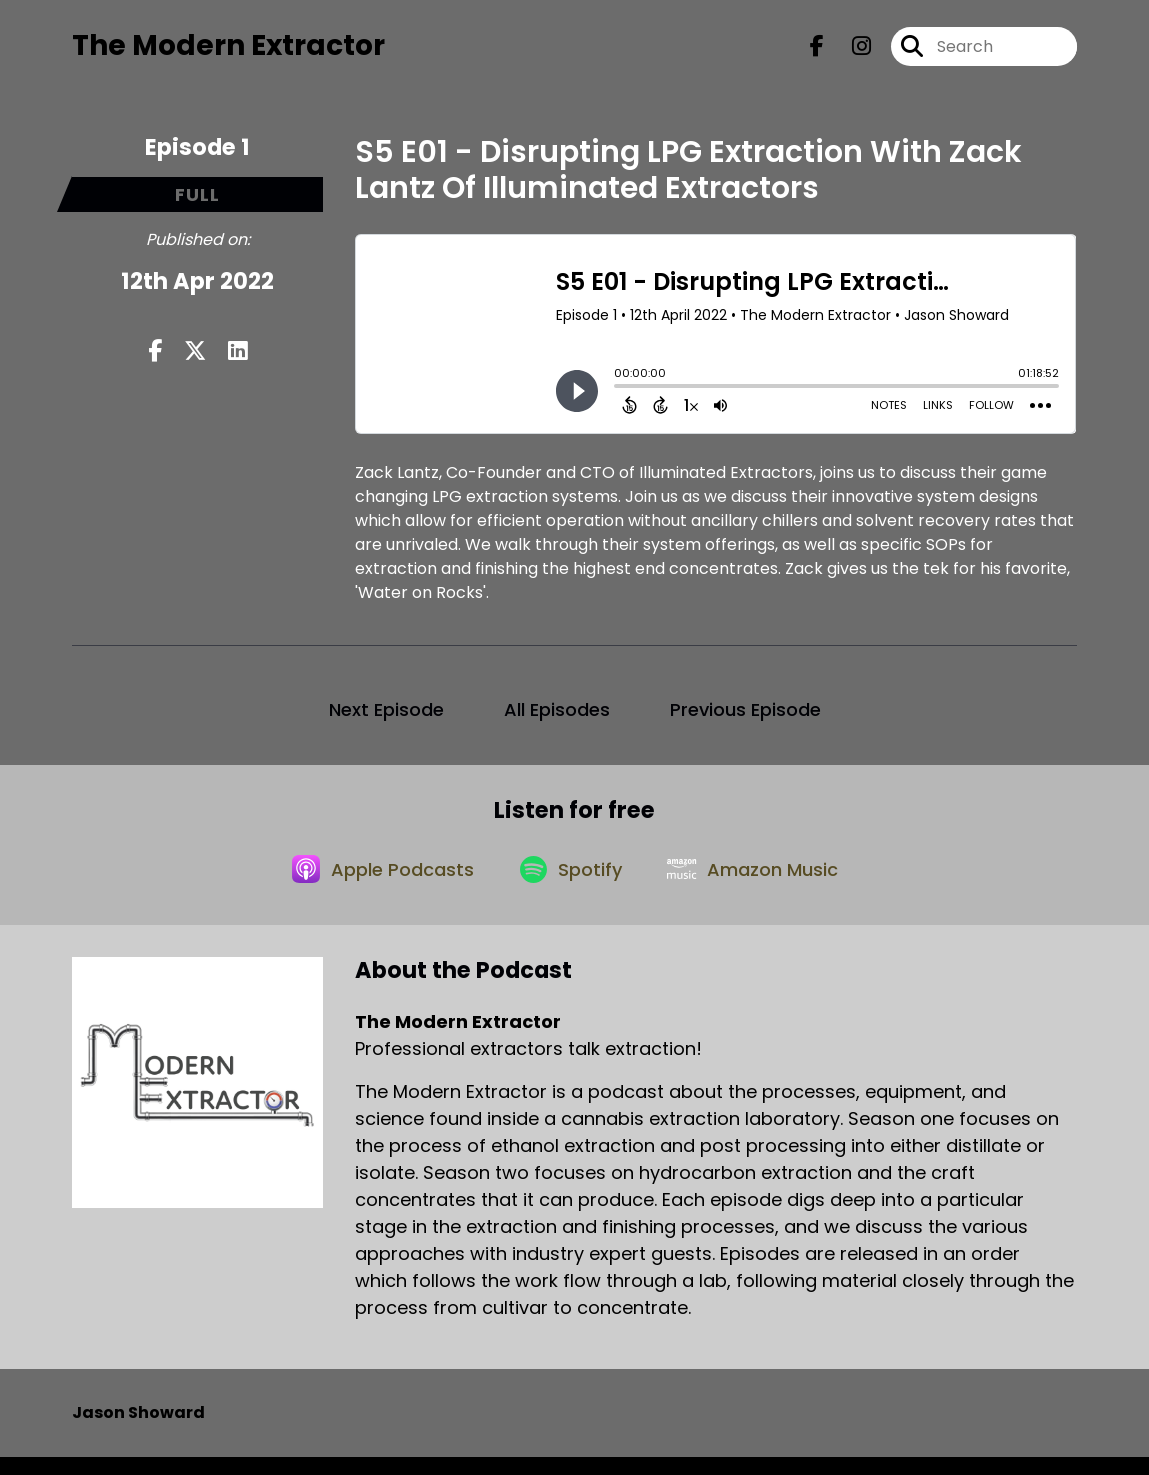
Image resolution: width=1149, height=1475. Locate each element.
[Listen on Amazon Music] (761, 885)
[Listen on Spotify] (571, 884)
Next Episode (386, 716)
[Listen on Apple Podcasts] (375, 885)
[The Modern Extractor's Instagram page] (849, 49)
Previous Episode (745, 716)
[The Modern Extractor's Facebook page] (817, 49)
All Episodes (557, 716)
